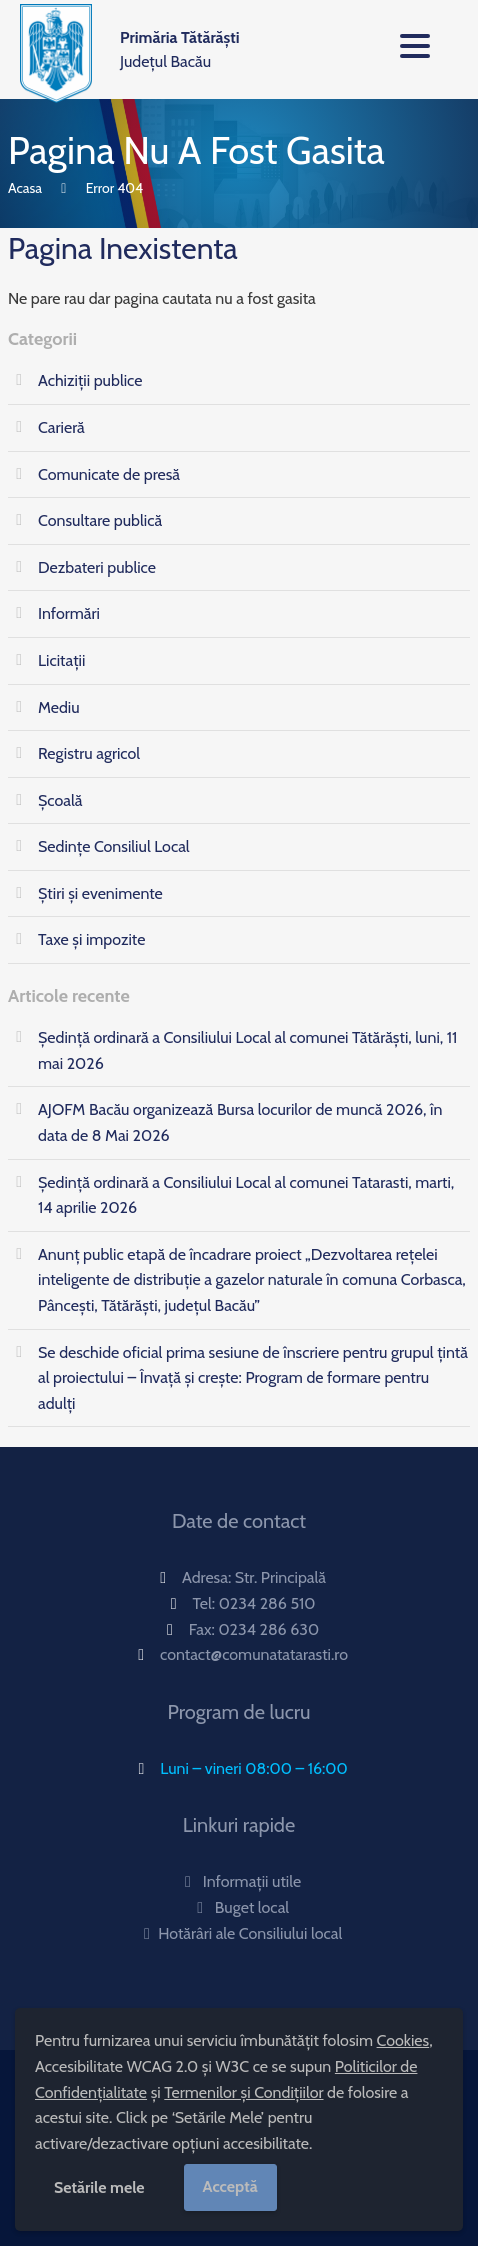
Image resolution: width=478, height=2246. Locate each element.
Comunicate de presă (109, 474)
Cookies (403, 2040)
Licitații (61, 660)
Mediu (59, 707)
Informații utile (239, 1881)
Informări (69, 613)
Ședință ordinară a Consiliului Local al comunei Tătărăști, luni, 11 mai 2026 (247, 1050)
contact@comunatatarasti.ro (254, 1654)
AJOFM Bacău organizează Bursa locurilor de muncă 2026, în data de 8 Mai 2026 (240, 1122)
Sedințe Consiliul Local (114, 846)
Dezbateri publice (97, 567)
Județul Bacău (180, 49)
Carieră (61, 427)
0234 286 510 (267, 1603)
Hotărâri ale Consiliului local (239, 1933)
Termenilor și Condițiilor (243, 2092)
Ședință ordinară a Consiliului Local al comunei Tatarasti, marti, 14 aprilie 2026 (246, 1195)
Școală (60, 800)
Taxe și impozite (91, 939)
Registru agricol (89, 753)
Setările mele (99, 2187)
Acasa (25, 188)
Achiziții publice (90, 380)
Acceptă (230, 2186)
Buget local (239, 1907)
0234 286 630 (268, 1629)
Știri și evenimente (100, 893)
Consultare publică (100, 520)
